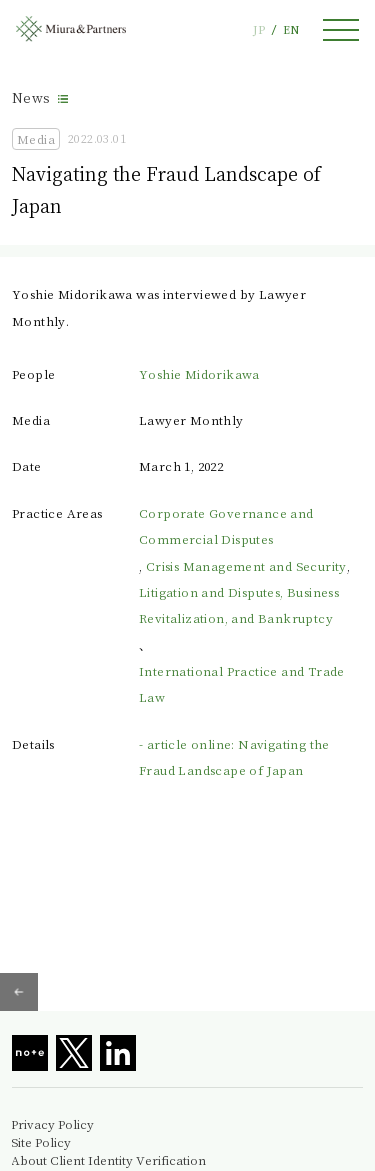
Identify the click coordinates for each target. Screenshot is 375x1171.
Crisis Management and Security (246, 565)
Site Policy (41, 1142)
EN (291, 29)
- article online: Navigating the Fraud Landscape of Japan (234, 756)
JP (259, 29)
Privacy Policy (52, 1124)
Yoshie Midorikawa (199, 373)
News (31, 97)
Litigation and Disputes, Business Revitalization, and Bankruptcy (239, 604)
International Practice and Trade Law (242, 683)
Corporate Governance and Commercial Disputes (226, 525)
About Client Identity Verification (108, 1160)
